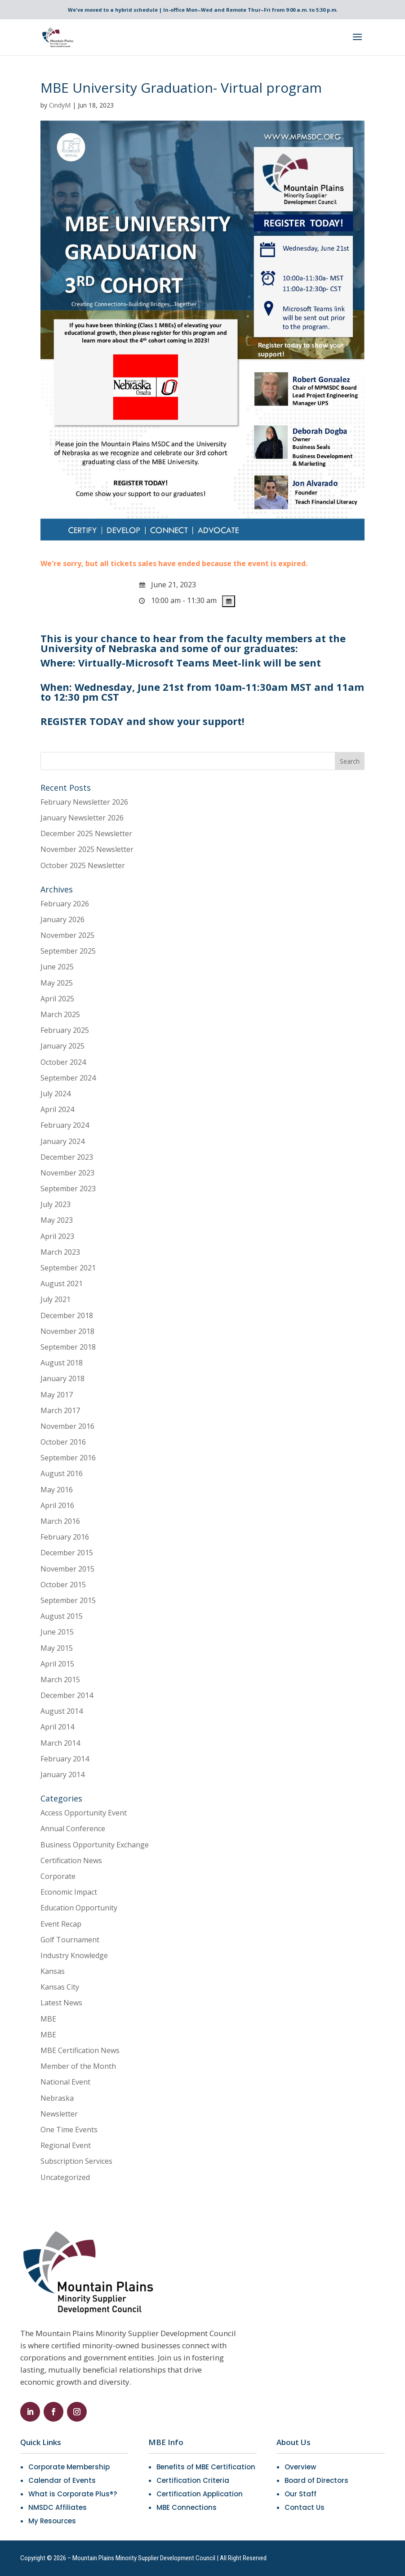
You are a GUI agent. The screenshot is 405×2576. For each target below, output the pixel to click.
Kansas (52, 1971)
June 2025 (57, 967)
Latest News (61, 2003)
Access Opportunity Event (83, 1813)
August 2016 (61, 1473)
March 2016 (60, 1521)
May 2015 (56, 1648)
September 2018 (68, 1347)
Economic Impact (68, 1892)
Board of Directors (316, 2480)
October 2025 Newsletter (82, 865)
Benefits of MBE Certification (205, 2467)
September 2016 (68, 1458)
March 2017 (60, 1410)
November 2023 (67, 1173)
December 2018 (66, 1315)
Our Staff (300, 2494)
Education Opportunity (78, 1908)
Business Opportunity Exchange (94, 1845)
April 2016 (57, 1505)
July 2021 (55, 1299)
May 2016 (56, 1490)
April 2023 (57, 1236)
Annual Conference (72, 1828)
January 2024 (62, 1141)
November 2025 (67, 935)
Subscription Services (76, 2161)
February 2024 (64, 1125)
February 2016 (64, 1537)
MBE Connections (186, 2507)
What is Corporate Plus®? (72, 2494)
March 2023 (60, 1252)
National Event (65, 2082)
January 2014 (62, 1774)
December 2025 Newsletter (86, 833)
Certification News (71, 1860)
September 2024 (68, 1078)
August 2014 (61, 1711)
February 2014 (64, 1759)
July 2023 (55, 1204)
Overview (300, 2467)
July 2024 (55, 1094)
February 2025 (64, 1030)
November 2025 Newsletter (87, 849)
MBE (48, 2019)
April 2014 (57, 1727)
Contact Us (305, 2507)
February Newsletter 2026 (84, 802)
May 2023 (56, 1220)
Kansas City (59, 1987)
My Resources (52, 2521)
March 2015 (60, 1679)
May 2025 (56, 983)
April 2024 (57, 1109)
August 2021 (61, 1283)
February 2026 (64, 904)
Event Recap (60, 1924)
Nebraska (57, 2098)
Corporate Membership (69, 2467)
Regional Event (65, 2145)
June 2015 (57, 1632)
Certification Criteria (192, 2480)
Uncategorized (65, 2177)
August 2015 (61, 1616)
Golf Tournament (69, 1940)
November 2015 (67, 1569)
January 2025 (62, 1046)
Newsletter (59, 2114)
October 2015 (63, 1585)
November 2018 (67, 1331)
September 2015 (68, 1600)
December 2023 (66, 1157)
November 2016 (67, 1426)
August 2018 (61, 1363)
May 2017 (56, 1395)
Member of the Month (78, 2066)
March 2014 (60, 1743)
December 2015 (66, 1553)
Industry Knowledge (74, 1955)
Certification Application (199, 2494)
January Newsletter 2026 (82, 818)
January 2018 (62, 1378)
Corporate (58, 1876)
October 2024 (63, 1062)
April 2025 (57, 999)
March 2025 (60, 1014)
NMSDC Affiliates (57, 2507)
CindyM (60, 105)
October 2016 (63, 1442)
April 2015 (57, 1664)
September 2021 (68, 1268)
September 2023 (68, 1188)
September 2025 (68, 951)
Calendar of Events (62, 2480)
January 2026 (62, 919)
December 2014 (66, 1695)
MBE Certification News (80, 2050)
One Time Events (69, 2130)
